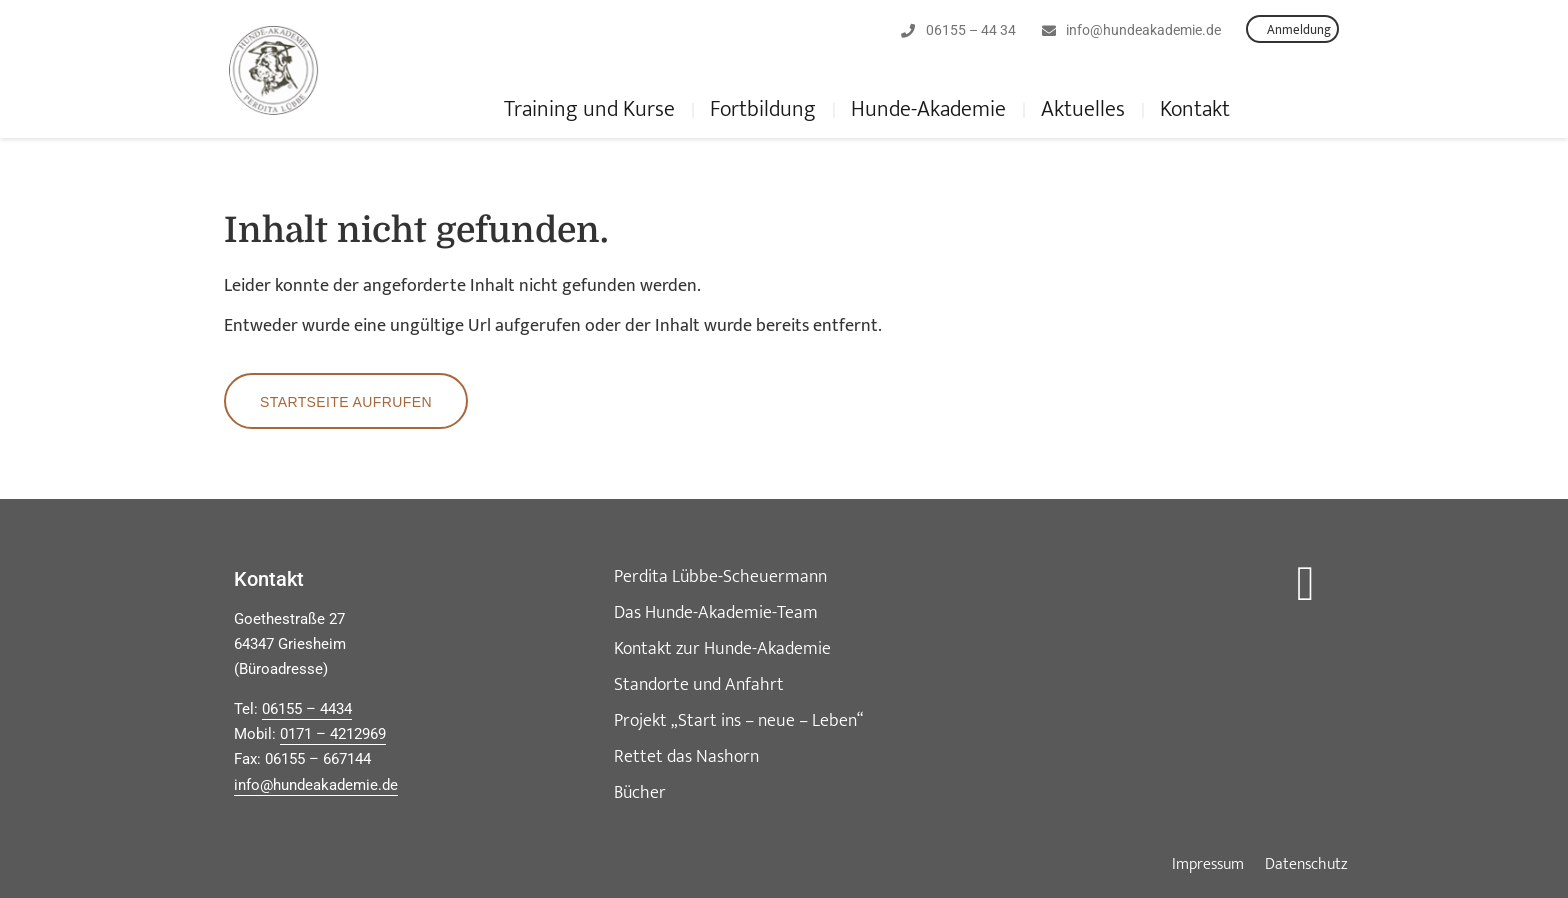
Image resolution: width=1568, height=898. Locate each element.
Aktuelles (1083, 110)
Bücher (640, 793)
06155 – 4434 (307, 709)
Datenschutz (1306, 865)
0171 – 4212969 (333, 734)
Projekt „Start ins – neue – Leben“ (738, 721)
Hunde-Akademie (928, 110)
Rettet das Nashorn (686, 757)
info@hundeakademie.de (316, 785)
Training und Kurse (589, 110)
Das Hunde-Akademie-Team (716, 613)
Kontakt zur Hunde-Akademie (722, 649)
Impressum (1208, 865)
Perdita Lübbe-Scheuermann (720, 577)
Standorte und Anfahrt (699, 685)
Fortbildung (763, 110)
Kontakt (1195, 110)
